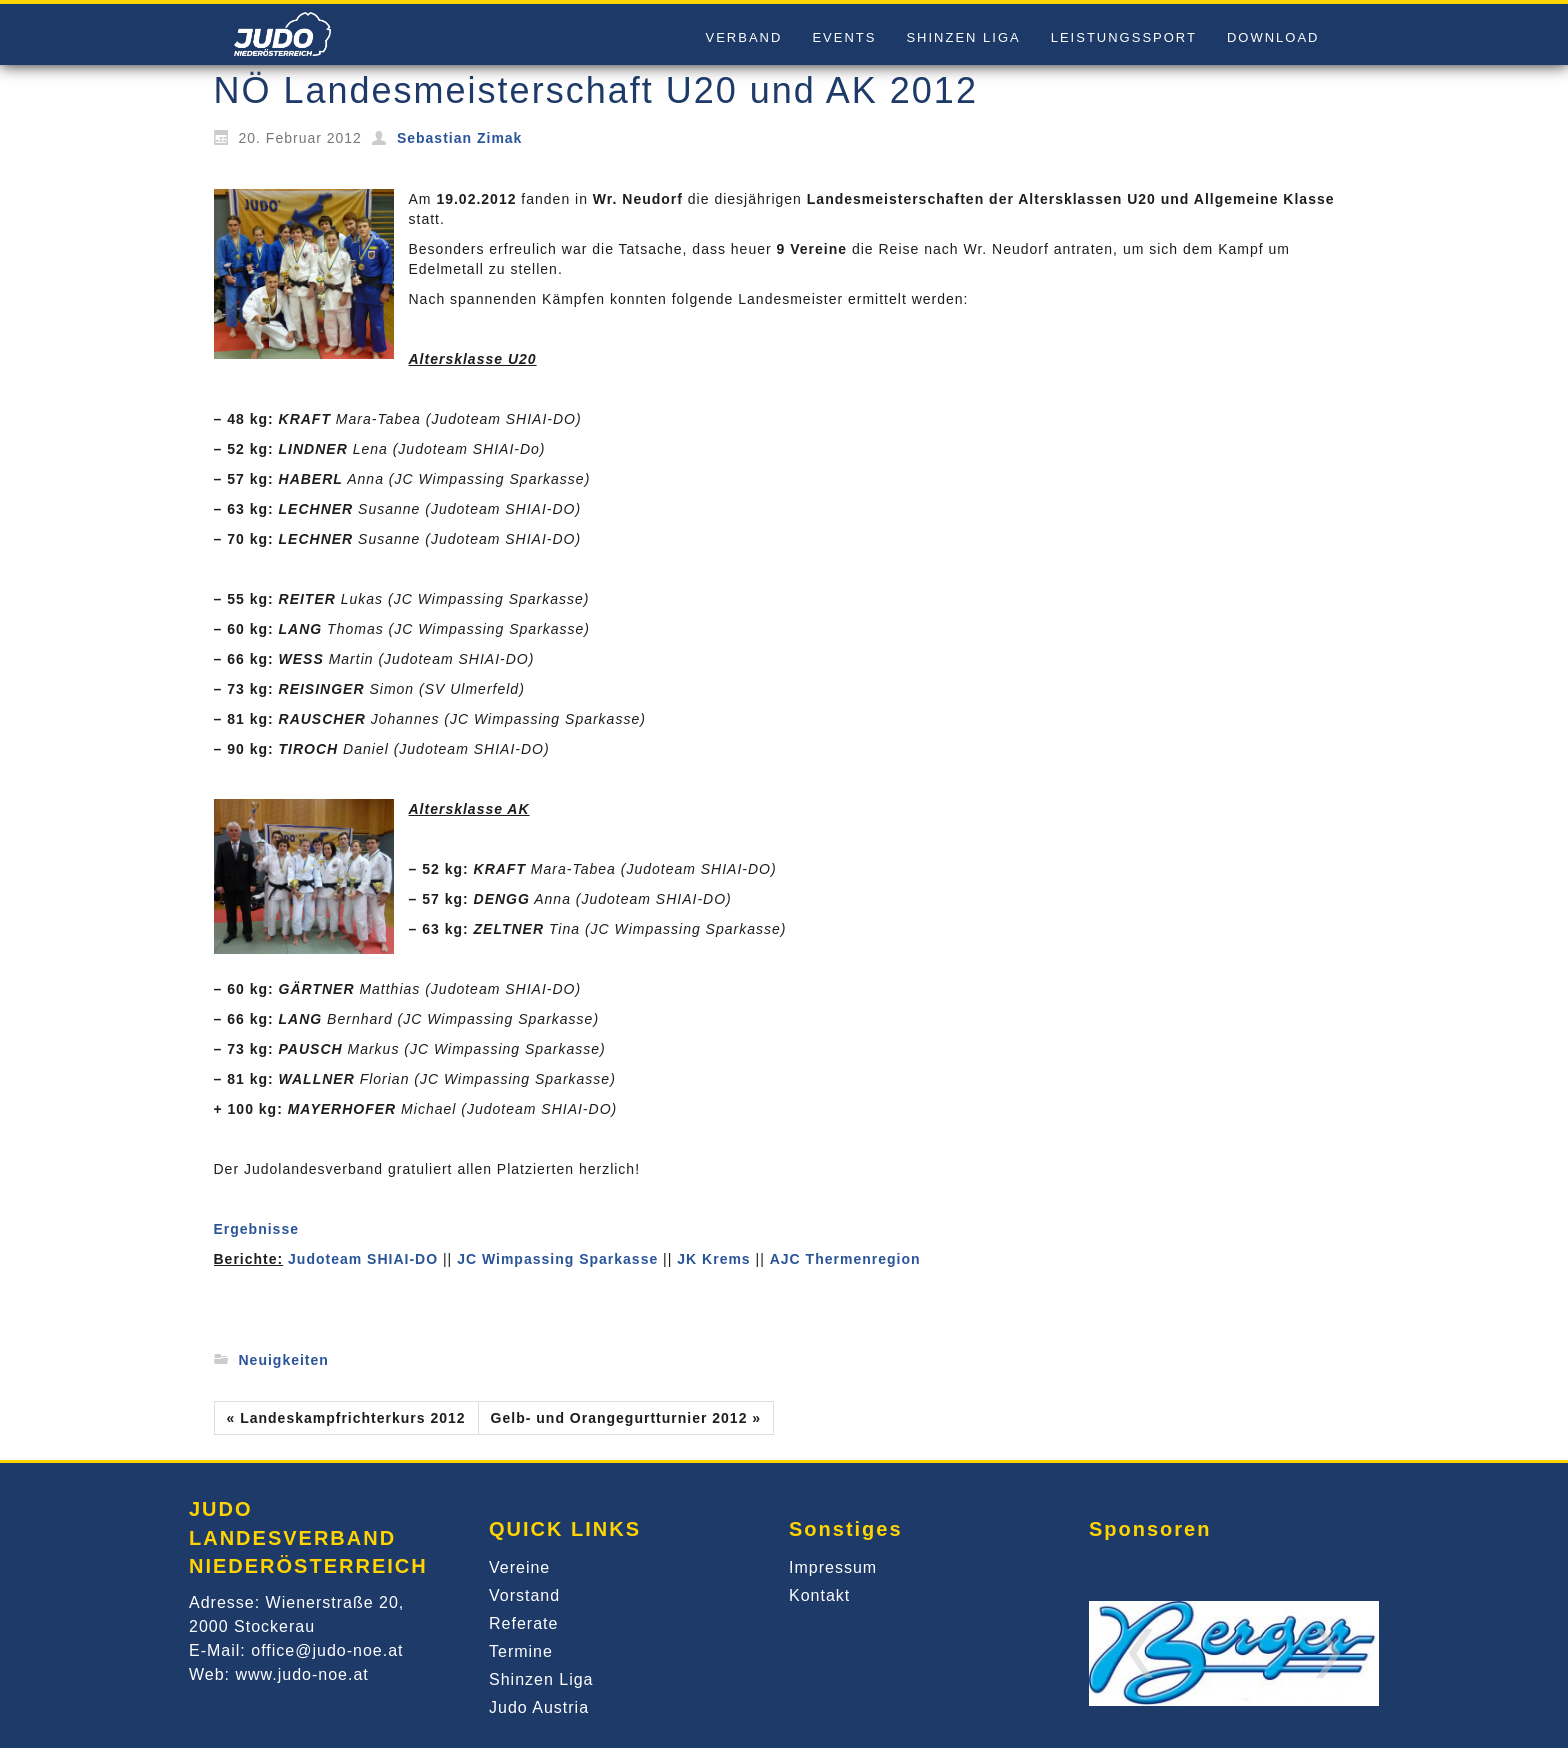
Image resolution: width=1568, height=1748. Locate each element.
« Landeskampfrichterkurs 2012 (346, 1418)
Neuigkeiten (284, 1360)
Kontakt (819, 1595)
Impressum (833, 1567)
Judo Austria (539, 1707)
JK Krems (713, 1259)
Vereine (519, 1567)
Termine (521, 1651)
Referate (523, 1623)
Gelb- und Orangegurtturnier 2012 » (626, 1418)
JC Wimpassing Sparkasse (557, 1259)
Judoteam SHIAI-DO (363, 1259)
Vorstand (524, 1595)
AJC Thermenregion (845, 1259)
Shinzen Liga (541, 1679)
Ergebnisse (256, 1229)
